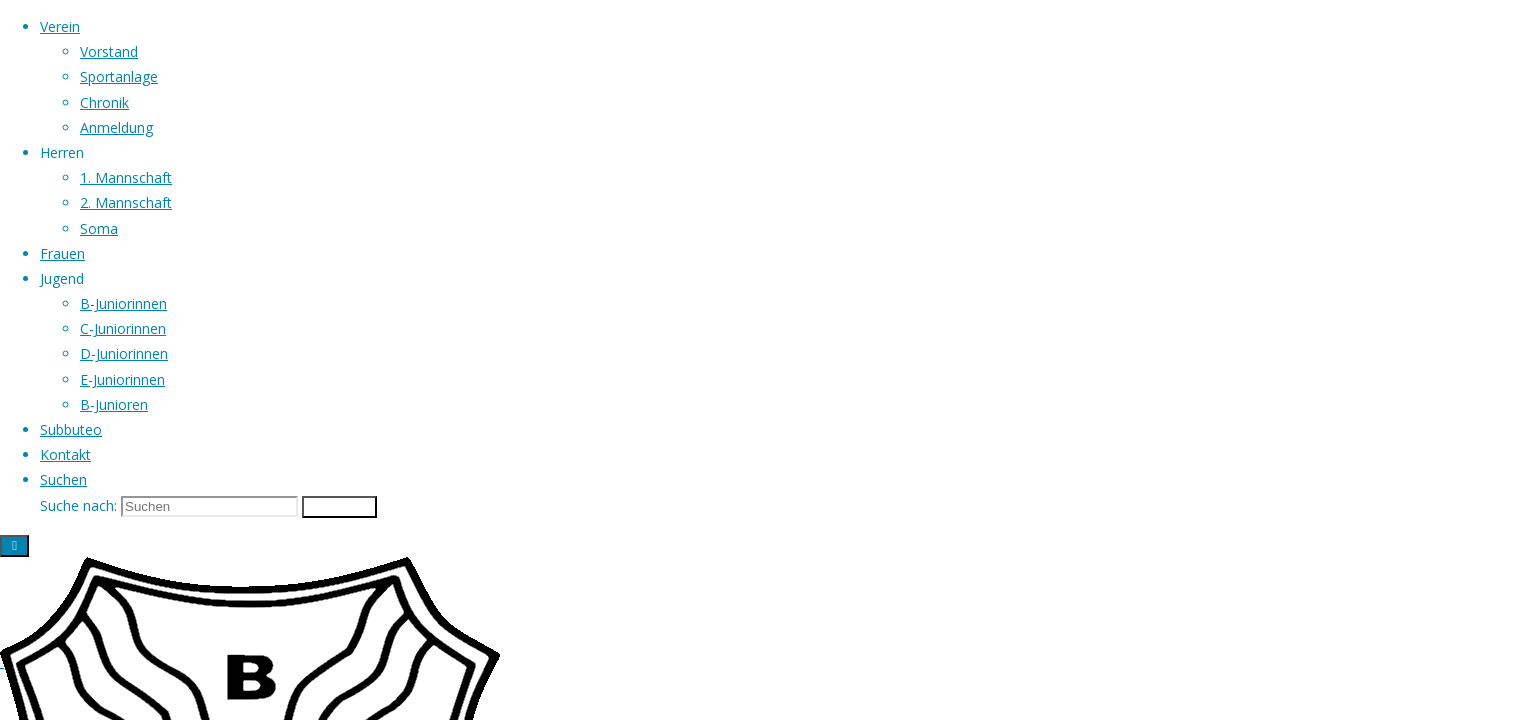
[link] (63, 479)
